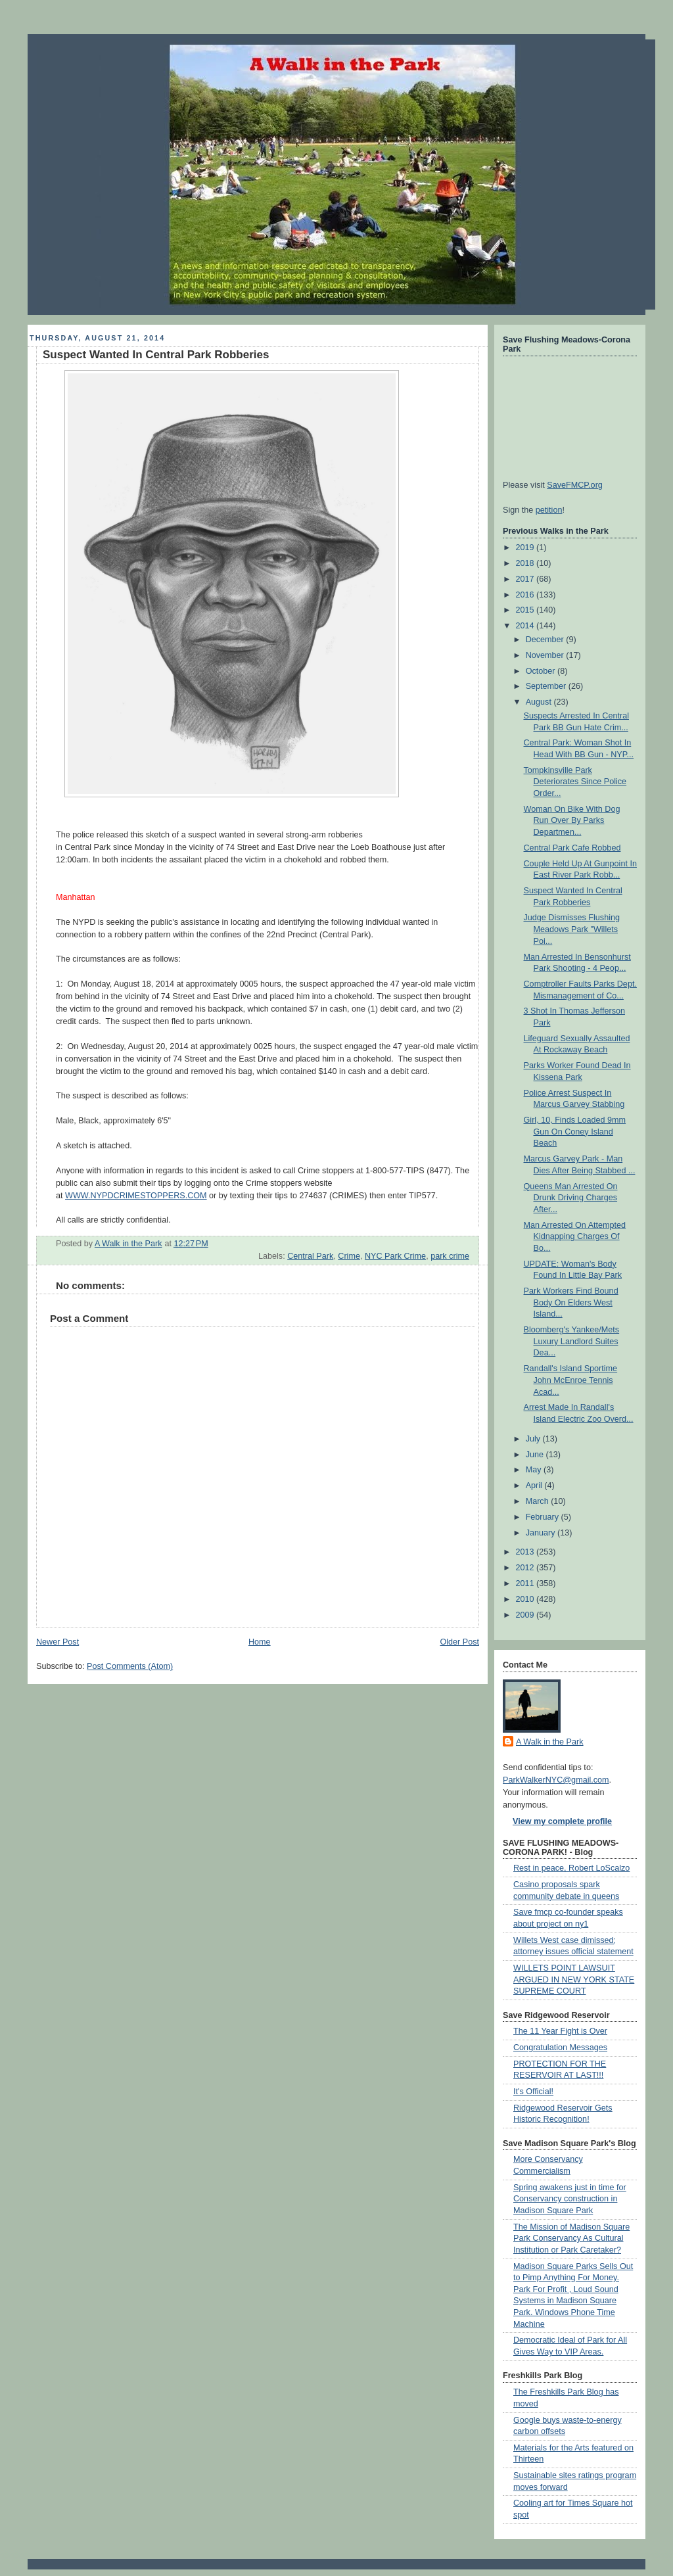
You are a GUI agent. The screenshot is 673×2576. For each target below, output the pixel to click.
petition (549, 510)
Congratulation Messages (560, 2047)
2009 (526, 1615)
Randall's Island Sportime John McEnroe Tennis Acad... (571, 1380)
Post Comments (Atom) (130, 1666)
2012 (526, 1567)
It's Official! (533, 2091)
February (543, 1517)
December (546, 639)
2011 (526, 1583)
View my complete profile (562, 1821)
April (535, 1485)
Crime (349, 1256)
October (541, 671)
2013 (526, 1552)
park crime (449, 1256)
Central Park (310, 1256)
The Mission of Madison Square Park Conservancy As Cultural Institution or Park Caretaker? (571, 2238)
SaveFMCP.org (575, 485)
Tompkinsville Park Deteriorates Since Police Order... (575, 782)
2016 (526, 594)
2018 (526, 563)
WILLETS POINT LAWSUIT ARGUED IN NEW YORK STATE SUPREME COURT (573, 1979)
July (534, 1438)
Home (259, 1642)
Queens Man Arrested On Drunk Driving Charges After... (571, 1198)
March (538, 1501)
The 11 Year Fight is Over (560, 2031)
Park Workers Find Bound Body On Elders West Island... (571, 1302)
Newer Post (57, 1642)
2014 (526, 625)
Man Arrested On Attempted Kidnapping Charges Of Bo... (575, 1237)
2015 (526, 610)
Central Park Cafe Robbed (572, 848)
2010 (526, 1599)
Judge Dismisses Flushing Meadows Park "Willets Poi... (572, 929)
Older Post (459, 1642)
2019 (526, 547)
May (535, 1469)
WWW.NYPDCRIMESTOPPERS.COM (136, 1195)
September (547, 686)
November (546, 655)
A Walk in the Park (550, 1741)
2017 (526, 579)
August (540, 702)
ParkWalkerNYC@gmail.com (556, 1780)
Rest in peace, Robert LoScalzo (571, 1868)
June (536, 1454)
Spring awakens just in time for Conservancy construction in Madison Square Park (569, 2199)
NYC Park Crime (395, 1256)
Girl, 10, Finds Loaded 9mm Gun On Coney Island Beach (575, 1131)
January (541, 1532)
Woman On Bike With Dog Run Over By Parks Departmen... (572, 821)
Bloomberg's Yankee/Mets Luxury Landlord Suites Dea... (572, 1341)
